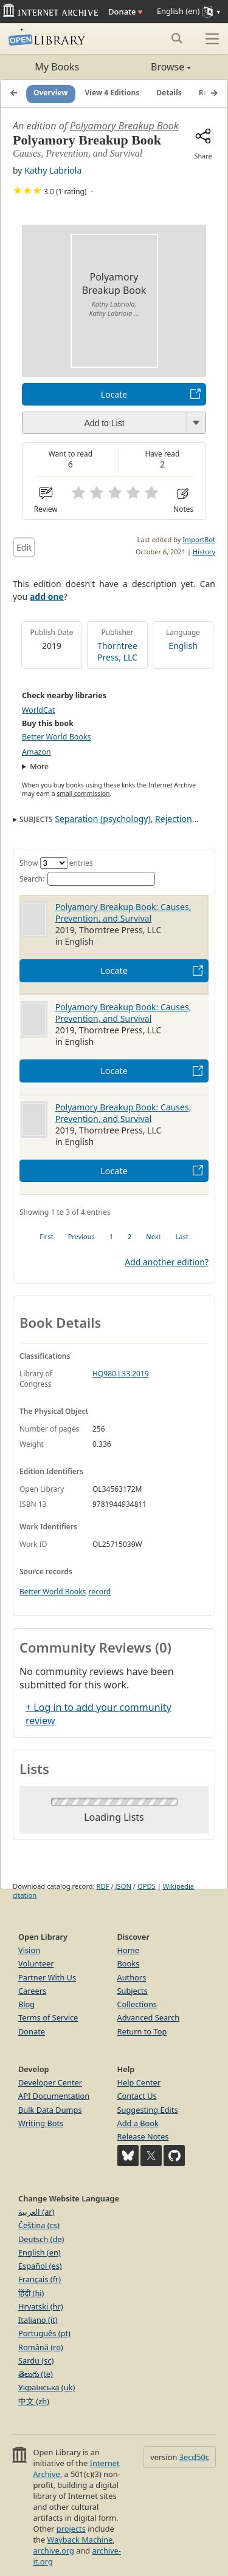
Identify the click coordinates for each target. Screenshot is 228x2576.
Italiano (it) (38, 2319)
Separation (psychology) (102, 818)
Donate (125, 11)
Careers (32, 1990)
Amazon (36, 752)
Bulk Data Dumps (50, 2109)
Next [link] (153, 1236)
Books (128, 1963)
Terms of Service (48, 2017)
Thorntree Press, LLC (117, 651)
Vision (29, 1950)
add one (47, 596)
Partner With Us (47, 1977)
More (39, 766)
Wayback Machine (80, 2539)
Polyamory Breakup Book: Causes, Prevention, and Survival (123, 912)
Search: (87, 879)
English (183, 645)
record (99, 1591)
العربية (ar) (36, 2211)
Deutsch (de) (41, 2239)
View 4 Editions (112, 93)
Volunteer (36, 1963)
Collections (137, 2004)
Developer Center (50, 2082)
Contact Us (137, 2095)
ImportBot (198, 539)
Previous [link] (81, 1236)
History (204, 551)
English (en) (39, 2252)
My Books (57, 66)
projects (71, 2528)
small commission (83, 793)
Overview (50, 93)
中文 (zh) (33, 2401)
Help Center (139, 2082)
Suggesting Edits (147, 2109)
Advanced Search (148, 2017)
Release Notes (143, 2136)
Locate (114, 394)
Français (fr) (39, 2279)
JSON (123, 1886)
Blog (26, 2004)
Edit (24, 547)
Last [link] (182, 1236)
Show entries (56, 863)
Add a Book (138, 2123)
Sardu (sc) (36, 2360)
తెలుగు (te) (35, 2373)
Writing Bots (40, 2123)
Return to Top (142, 2031)
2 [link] (129, 1236)
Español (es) (40, 2265)
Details (169, 93)
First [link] (46, 1236)
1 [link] (111, 1236)
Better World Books (56, 737)
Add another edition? (167, 1262)
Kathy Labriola (52, 170)
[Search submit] (176, 38)
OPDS (146, 1886)
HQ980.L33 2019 (120, 1373)
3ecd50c (194, 2457)
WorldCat (38, 710)
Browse (153, 66)
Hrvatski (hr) (40, 2306)
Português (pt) (44, 2333)
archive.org (53, 2550)
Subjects (132, 1990)
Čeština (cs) (39, 2225)
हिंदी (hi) (31, 2293)
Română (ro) (40, 2347)
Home (128, 1950)
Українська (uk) (46, 2387)
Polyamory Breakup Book (124, 125)
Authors (132, 1977)
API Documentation (53, 2095)
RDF (103, 1886)
